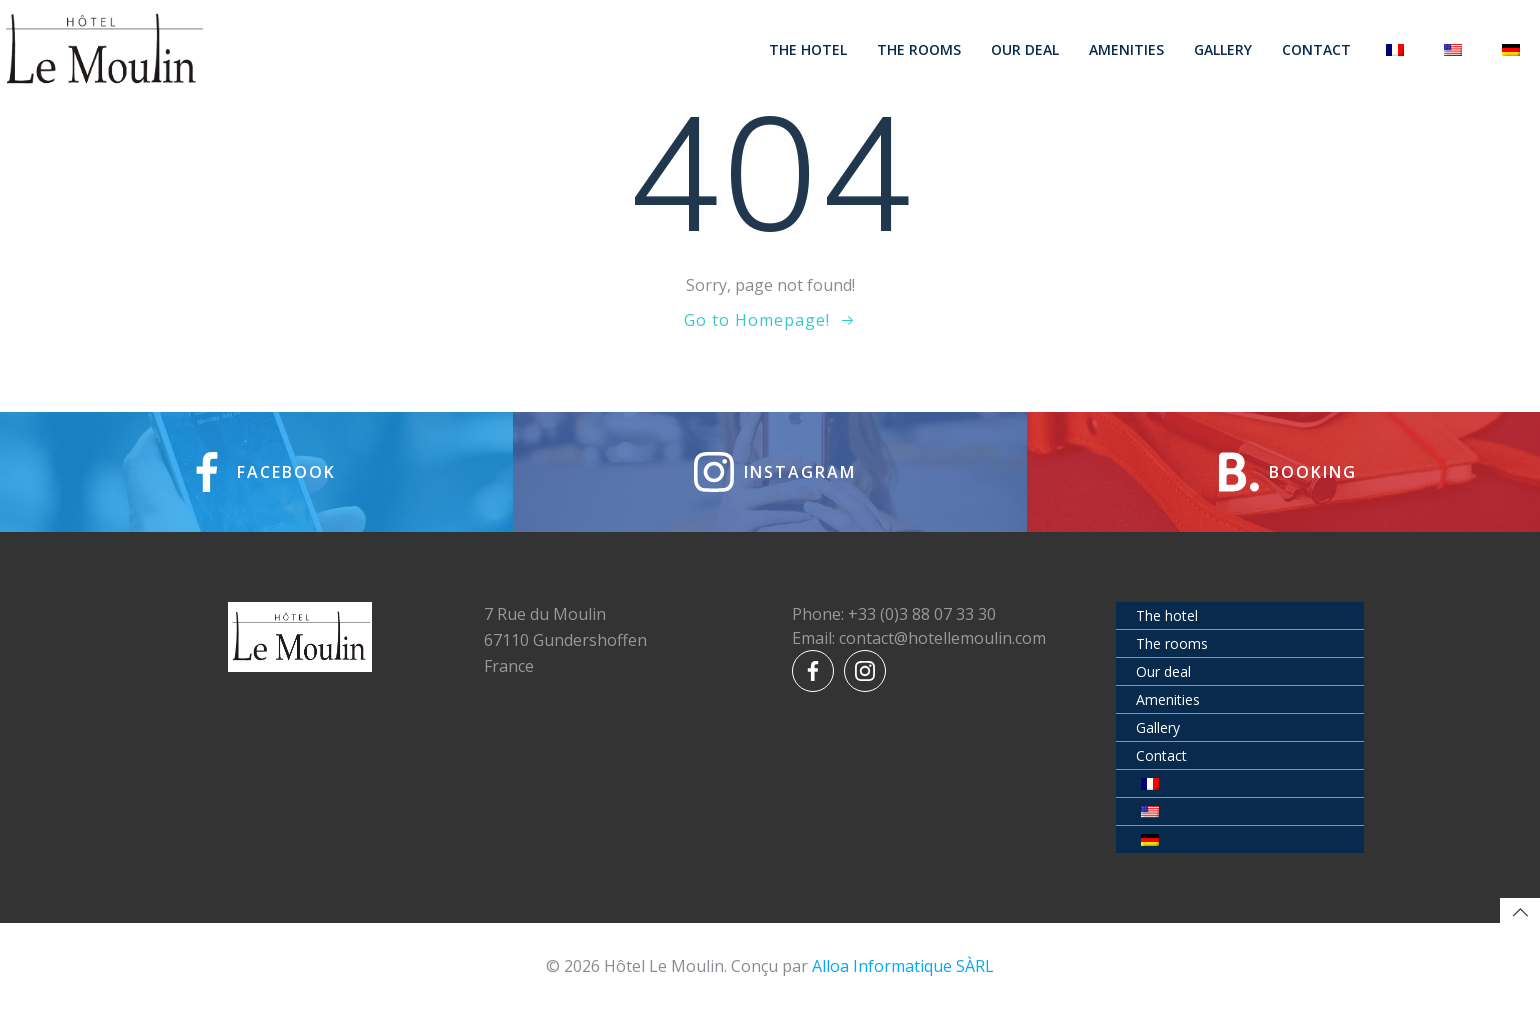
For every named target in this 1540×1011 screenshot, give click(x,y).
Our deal (1025, 49)
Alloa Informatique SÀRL (903, 966)
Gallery (1223, 49)
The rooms (919, 49)
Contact (1316, 49)
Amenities (1126, 49)
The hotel (808, 49)
